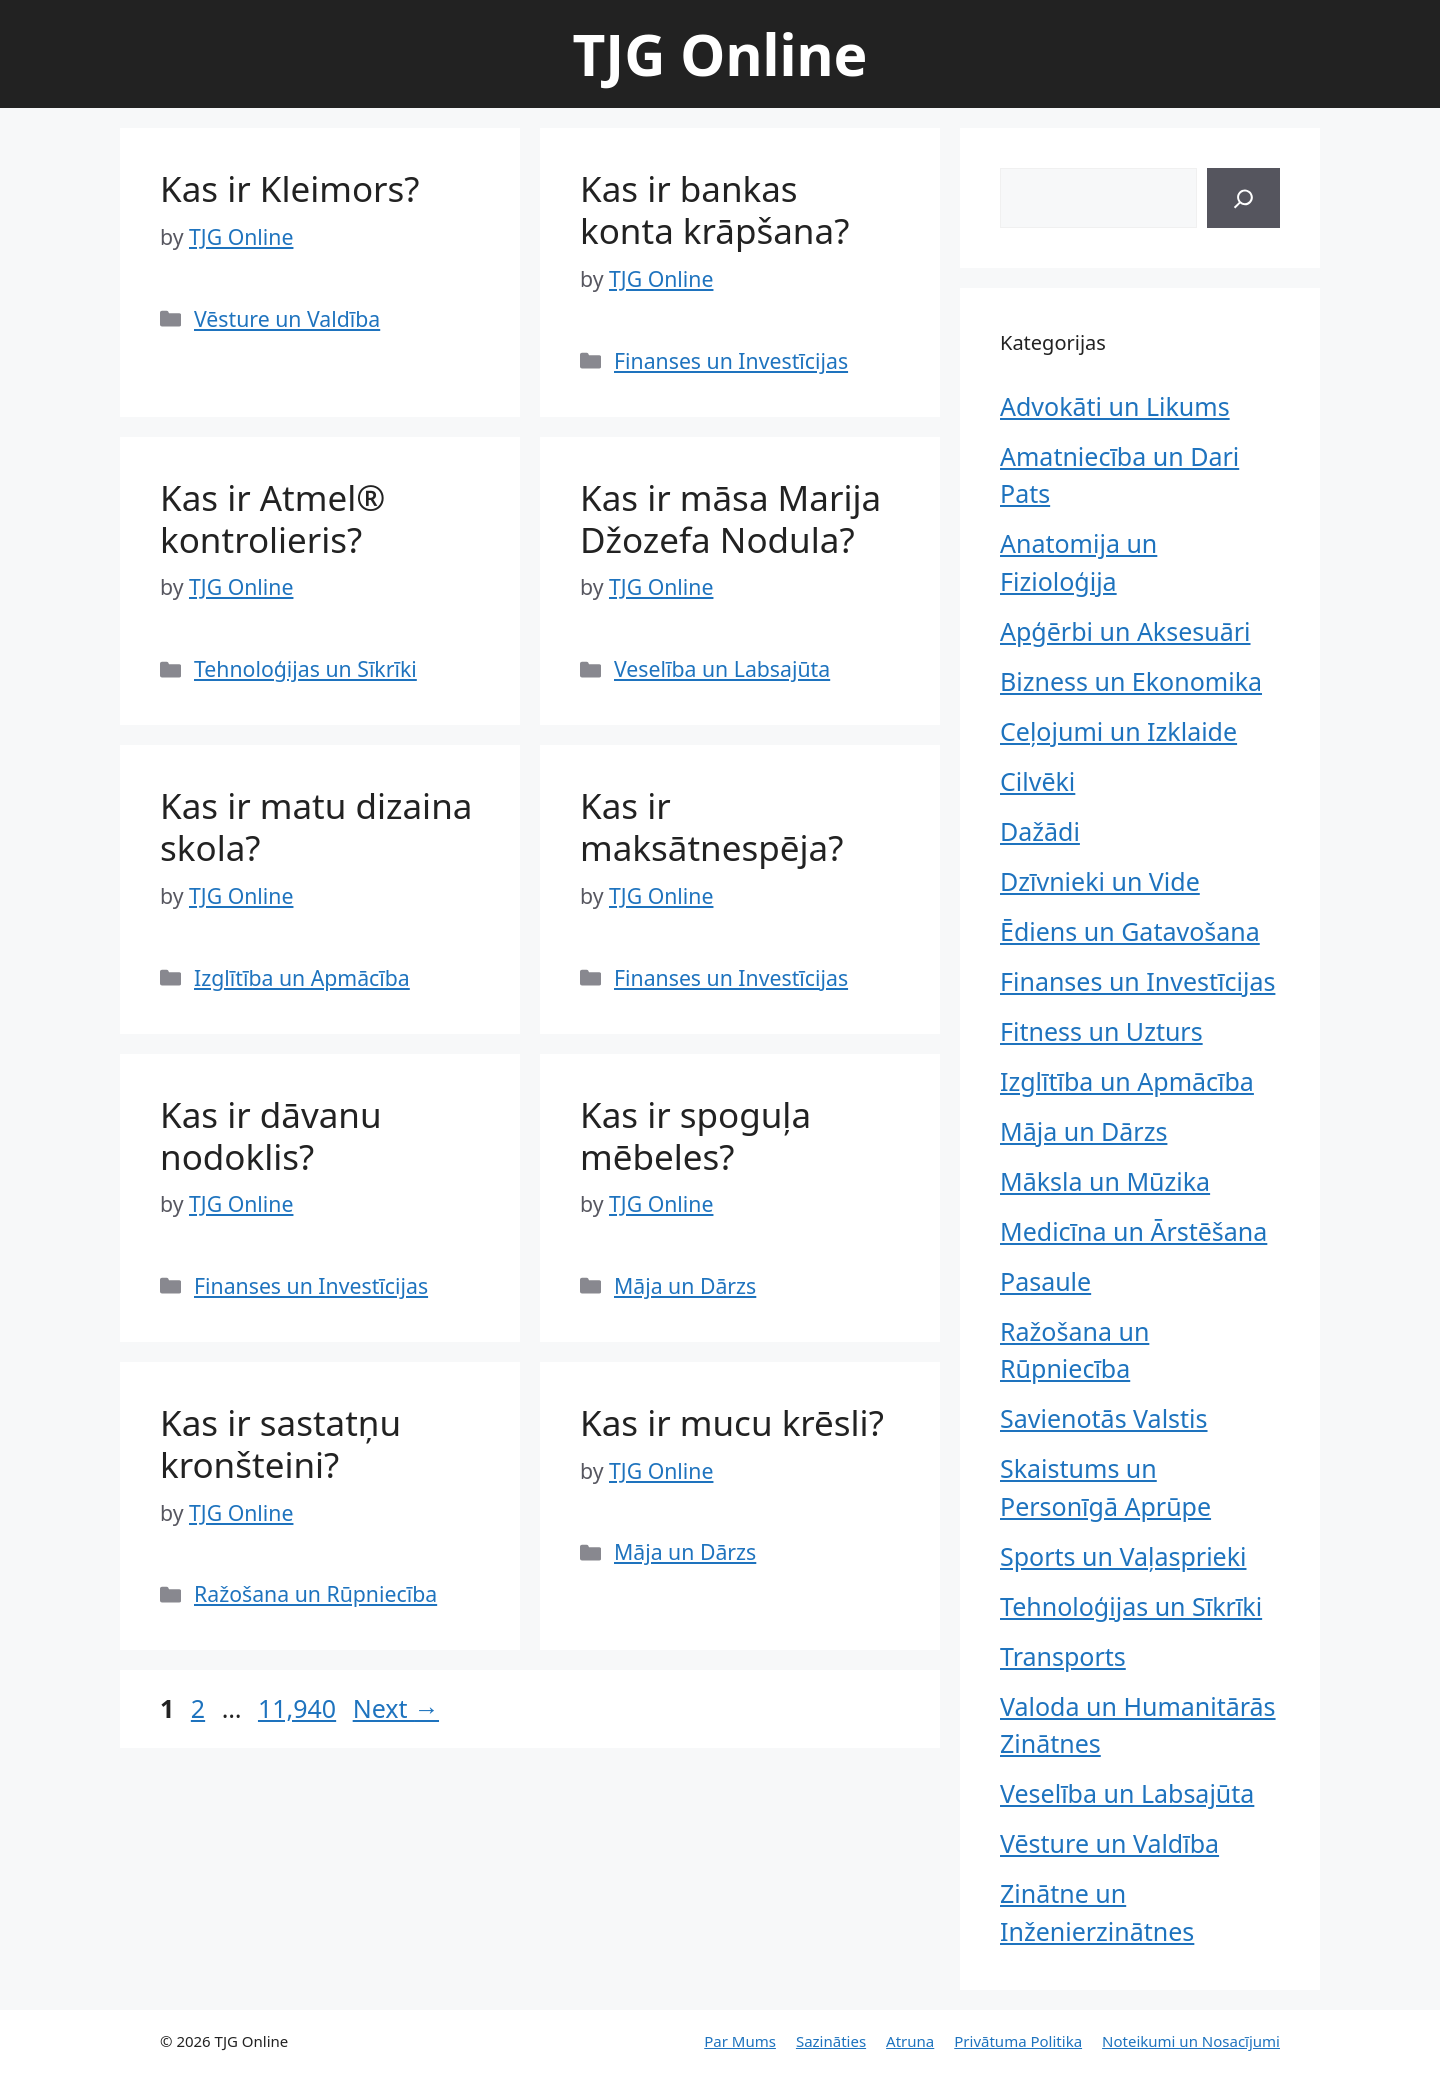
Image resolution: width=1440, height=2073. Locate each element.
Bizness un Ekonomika (1131, 681)
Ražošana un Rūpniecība (315, 1593)
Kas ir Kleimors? (290, 188)
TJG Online (719, 54)
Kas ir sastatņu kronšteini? (280, 1443)
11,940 (296, 1708)
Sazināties (831, 2041)
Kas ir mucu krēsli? (732, 1422)
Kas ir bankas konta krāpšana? (714, 209)
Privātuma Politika (1018, 2041)
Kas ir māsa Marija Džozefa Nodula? (730, 518)
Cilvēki (1037, 781)
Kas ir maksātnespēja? (711, 826)
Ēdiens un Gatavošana (1130, 931)
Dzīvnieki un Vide (1100, 881)
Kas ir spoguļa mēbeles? (695, 1135)
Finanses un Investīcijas (731, 360)
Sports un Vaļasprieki (1123, 1556)
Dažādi (1040, 831)
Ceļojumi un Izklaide (1118, 731)
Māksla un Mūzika (1105, 1181)
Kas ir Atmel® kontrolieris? (272, 518)
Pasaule (1045, 1281)
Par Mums (740, 2041)
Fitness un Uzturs (1101, 1031)
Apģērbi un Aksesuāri (1125, 631)
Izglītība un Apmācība (302, 977)
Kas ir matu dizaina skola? (316, 826)
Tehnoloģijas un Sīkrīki (305, 668)
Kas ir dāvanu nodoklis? (271, 1135)
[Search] (1243, 198)
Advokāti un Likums (1115, 406)
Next (396, 1708)
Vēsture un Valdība (287, 318)
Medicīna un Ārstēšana (1133, 1231)
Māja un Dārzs (685, 1285)
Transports (1063, 1656)
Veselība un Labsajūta (722, 668)
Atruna (910, 2041)
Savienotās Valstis (1104, 1418)
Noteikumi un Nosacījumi (1191, 2041)
